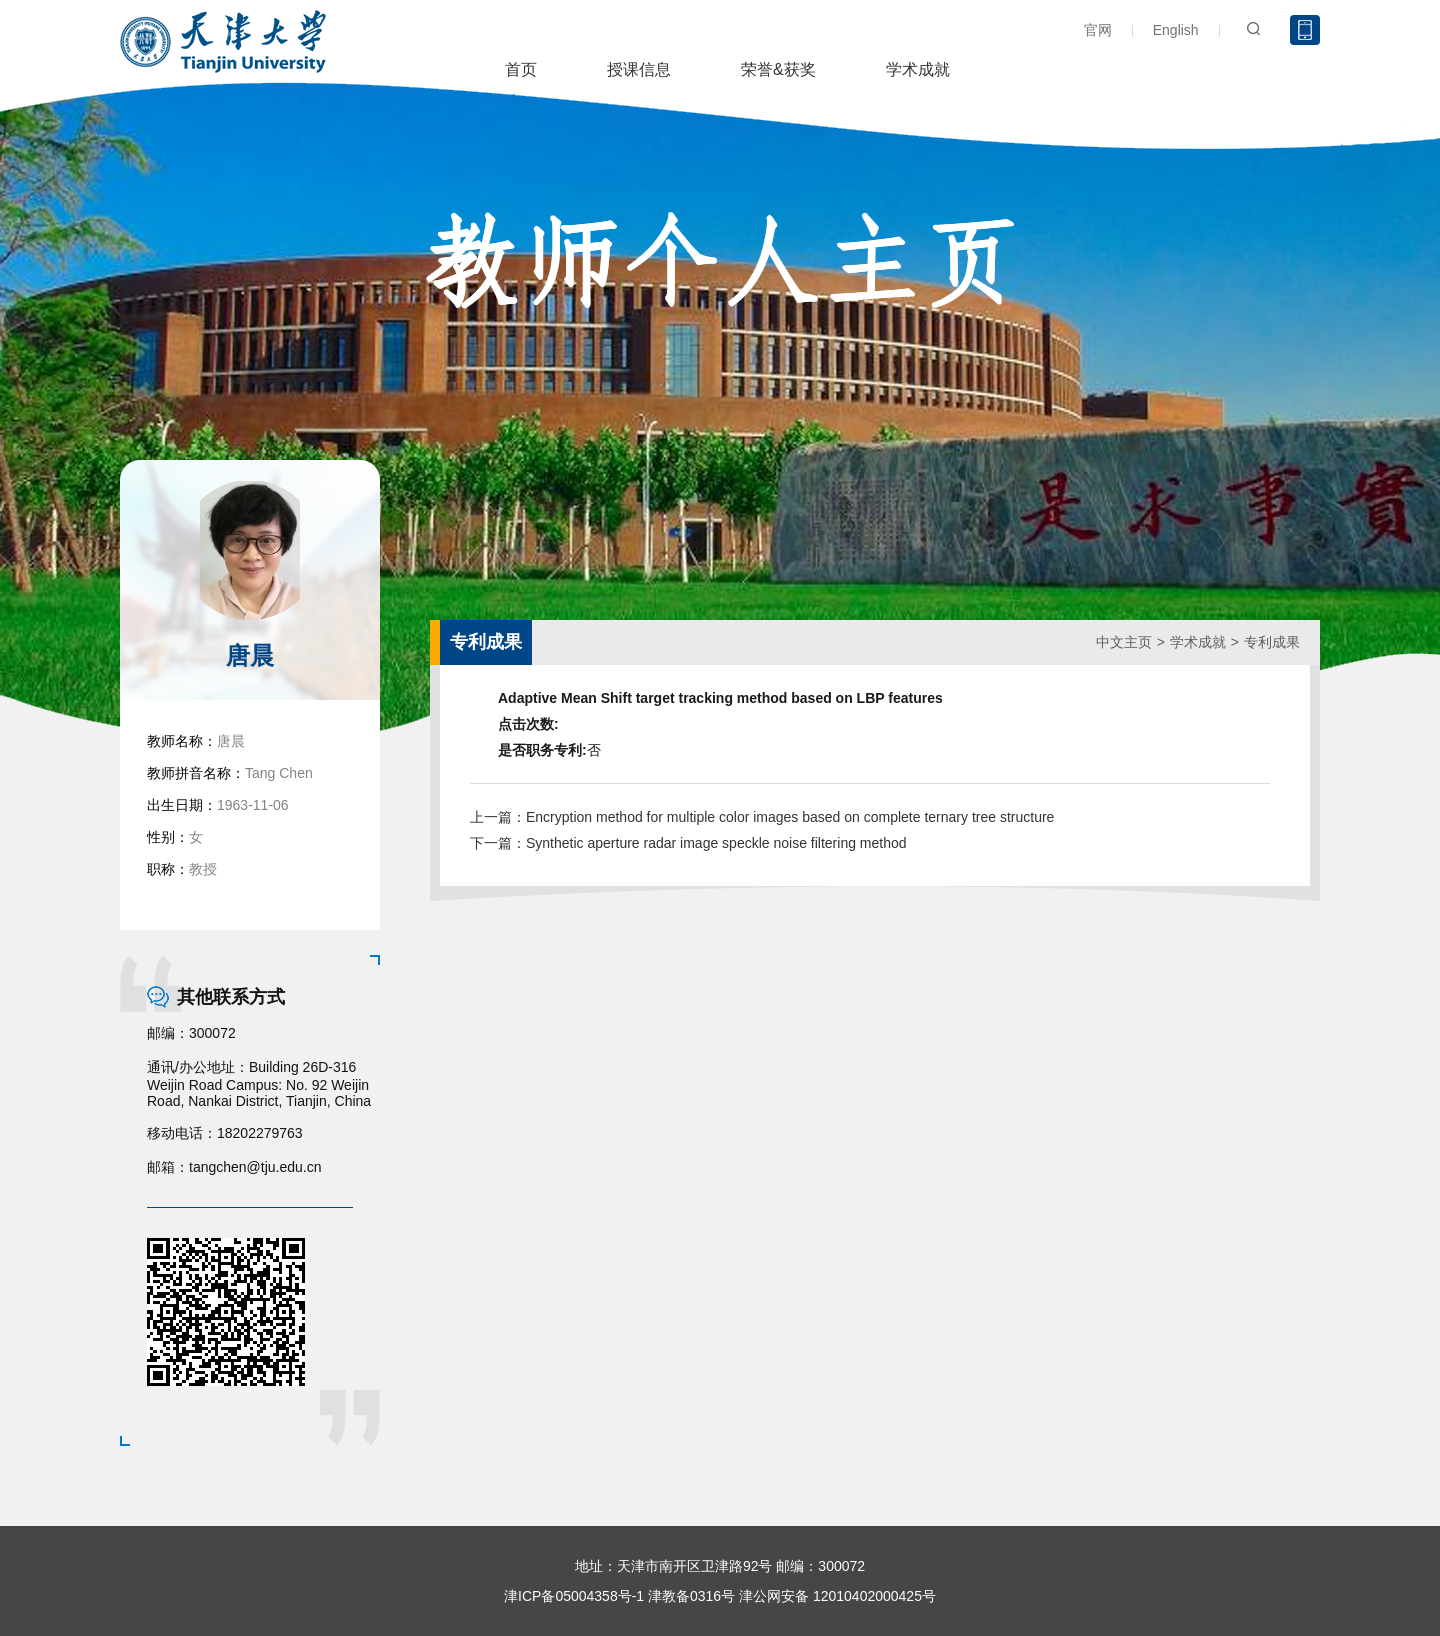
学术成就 (918, 69)
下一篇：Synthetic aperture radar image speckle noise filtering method (688, 843)
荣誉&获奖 (778, 69)
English (1176, 30)
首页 (521, 69)
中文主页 (1124, 642)
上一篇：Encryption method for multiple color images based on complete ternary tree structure (762, 817)
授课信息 (639, 69)
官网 (1098, 30)
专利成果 (1272, 642)
